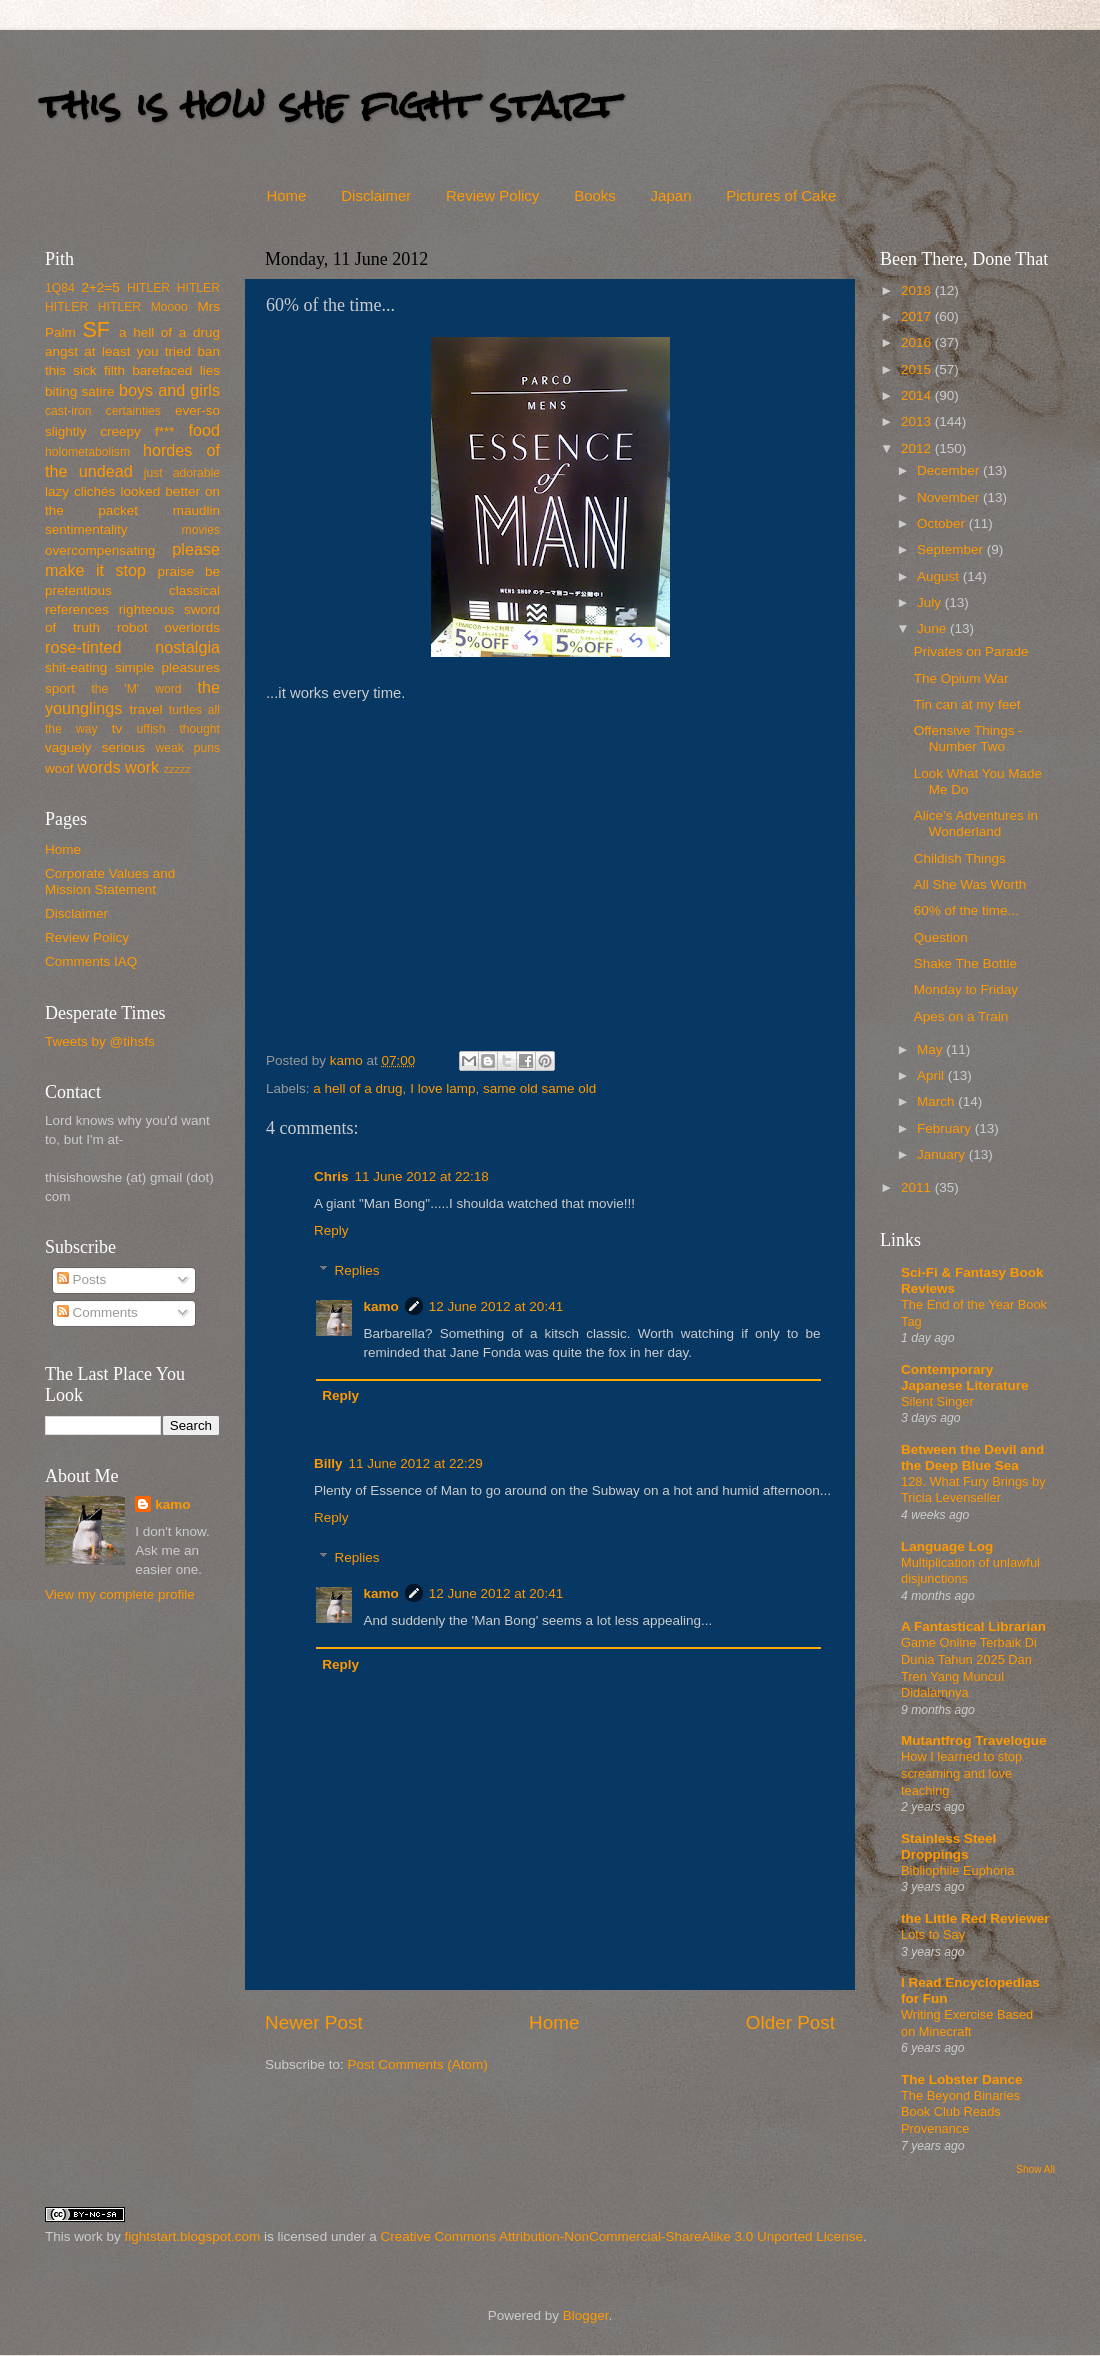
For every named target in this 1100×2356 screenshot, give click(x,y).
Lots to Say (933, 1934)
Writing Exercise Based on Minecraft (967, 2023)
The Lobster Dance (962, 2079)
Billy (328, 1463)
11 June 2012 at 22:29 (416, 1463)
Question (941, 937)
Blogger (586, 2315)
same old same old (539, 1088)
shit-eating (76, 667)
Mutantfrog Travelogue (974, 1740)
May (931, 1049)
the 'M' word (136, 689)
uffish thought (178, 729)
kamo (348, 1060)
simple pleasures (167, 667)
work (142, 767)
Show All (1035, 2169)
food (204, 430)
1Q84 (60, 288)
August (940, 576)
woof (59, 768)
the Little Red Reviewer (975, 1918)
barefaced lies (176, 370)
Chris (331, 1176)
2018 (918, 290)
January (943, 1154)
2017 (918, 316)
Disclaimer (376, 195)
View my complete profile (120, 1594)
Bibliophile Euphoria (957, 1870)
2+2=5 (100, 287)
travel (145, 709)
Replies (357, 1270)
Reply (331, 1230)
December (950, 470)
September (952, 549)
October (943, 523)
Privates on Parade (971, 651)
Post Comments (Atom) (418, 2064)
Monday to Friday (966, 989)
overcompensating (100, 550)
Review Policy (492, 195)
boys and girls (169, 390)
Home (286, 195)
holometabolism (87, 452)
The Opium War (961, 678)
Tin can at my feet (967, 704)
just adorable (182, 473)
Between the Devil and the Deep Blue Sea (972, 1457)
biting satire (80, 391)
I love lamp (442, 1088)
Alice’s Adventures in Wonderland (976, 823)
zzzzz (177, 769)
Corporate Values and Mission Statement (110, 881)
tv (117, 728)
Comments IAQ (91, 961)
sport (60, 688)
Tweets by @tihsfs (100, 1041)
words (98, 767)
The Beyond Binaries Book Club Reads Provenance (960, 2112)
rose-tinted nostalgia (132, 647)
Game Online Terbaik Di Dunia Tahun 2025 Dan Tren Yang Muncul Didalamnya (969, 1667)
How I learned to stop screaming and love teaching (961, 1773)
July (931, 602)
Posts (82, 1279)
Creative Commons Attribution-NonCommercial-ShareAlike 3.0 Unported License (621, 2236)
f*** (165, 431)
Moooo (169, 307)
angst (61, 351)
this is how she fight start (329, 104)
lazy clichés (80, 491)
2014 (918, 395)
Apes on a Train (961, 1016)
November (950, 497)
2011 (918, 1187)
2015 (918, 369)
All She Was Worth (970, 884)
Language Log (947, 1546)
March (937, 1101)
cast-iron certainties (103, 411)
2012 (918, 448)
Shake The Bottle (965, 963)
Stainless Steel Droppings (948, 1846)
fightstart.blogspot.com (193, 2236)
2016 (918, 342)
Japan (671, 195)
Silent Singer (937, 1401)
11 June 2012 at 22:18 (422, 1176)
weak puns (187, 748)
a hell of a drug (357, 1088)
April (932, 1075)
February (946, 1128)
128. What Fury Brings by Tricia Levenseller (973, 1490)
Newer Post (314, 2022)
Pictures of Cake (781, 195)
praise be (189, 571)
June (933, 628)
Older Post (790, 2022)
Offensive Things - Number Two (968, 738)
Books (595, 195)
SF (96, 329)
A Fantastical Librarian (973, 1626)
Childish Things (960, 858)
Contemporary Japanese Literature (965, 1377)
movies (201, 530)
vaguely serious (95, 747)
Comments (97, 1312)
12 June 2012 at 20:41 (496, 1306)
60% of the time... (966, 910)
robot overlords (168, 627)
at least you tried (137, 351)
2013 (918, 421)
